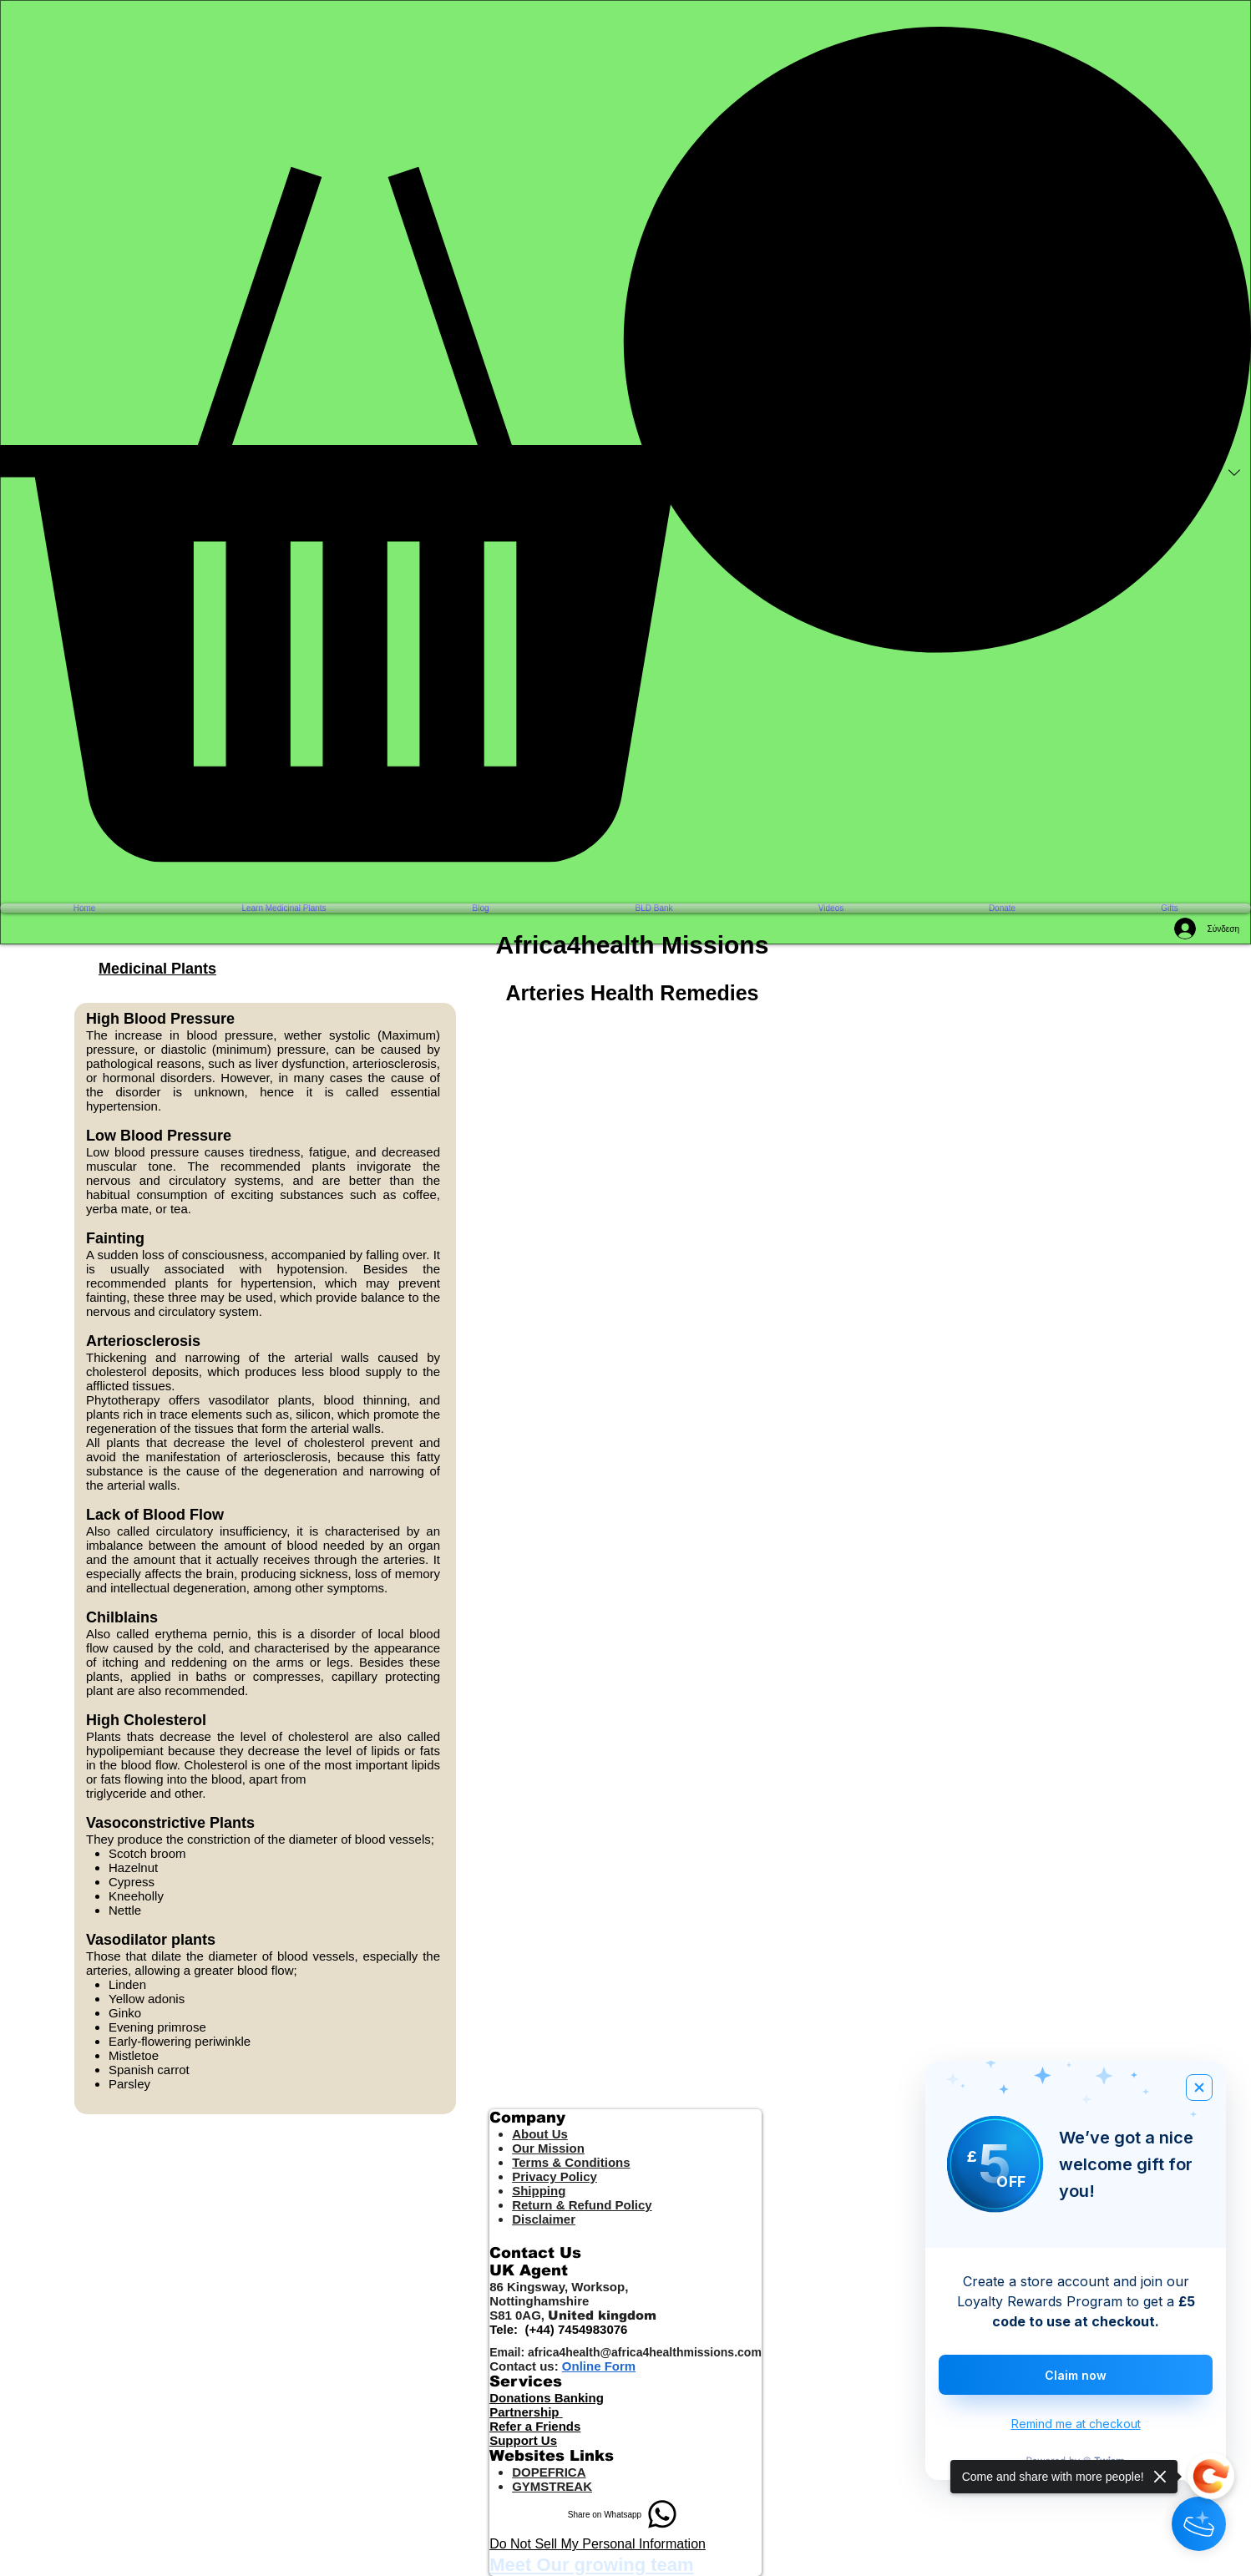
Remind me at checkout (1076, 2424)
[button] (625, 444)
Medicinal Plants (157, 968)
